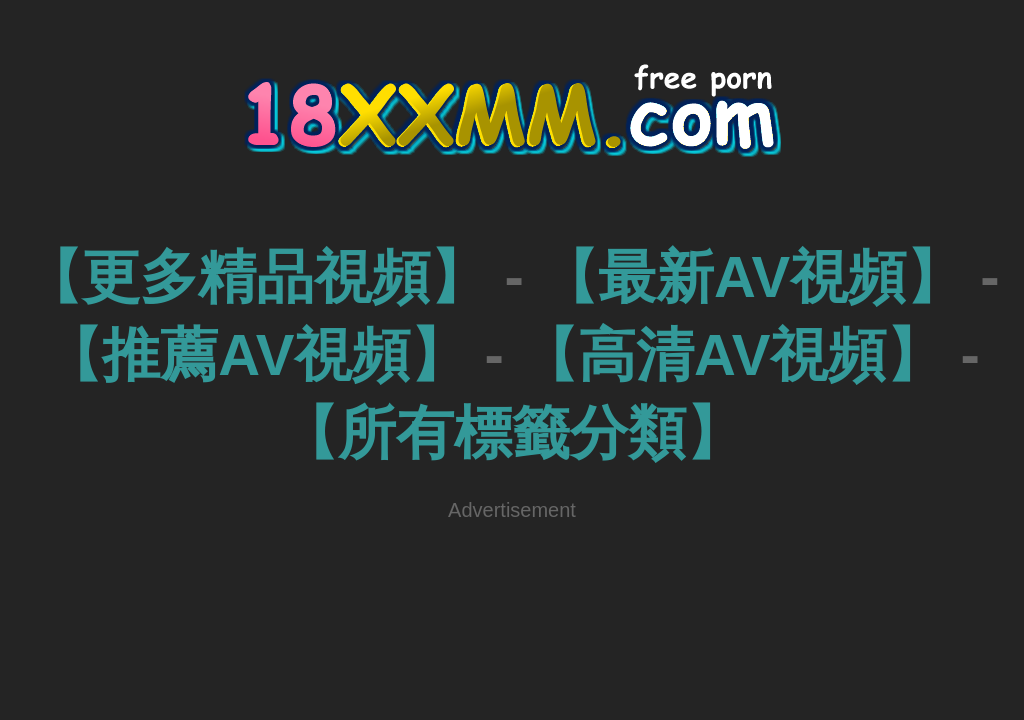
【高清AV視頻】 (732, 354)
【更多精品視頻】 (256, 276)
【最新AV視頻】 (752, 276)
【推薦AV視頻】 (256, 354)
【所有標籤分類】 (512, 432)
